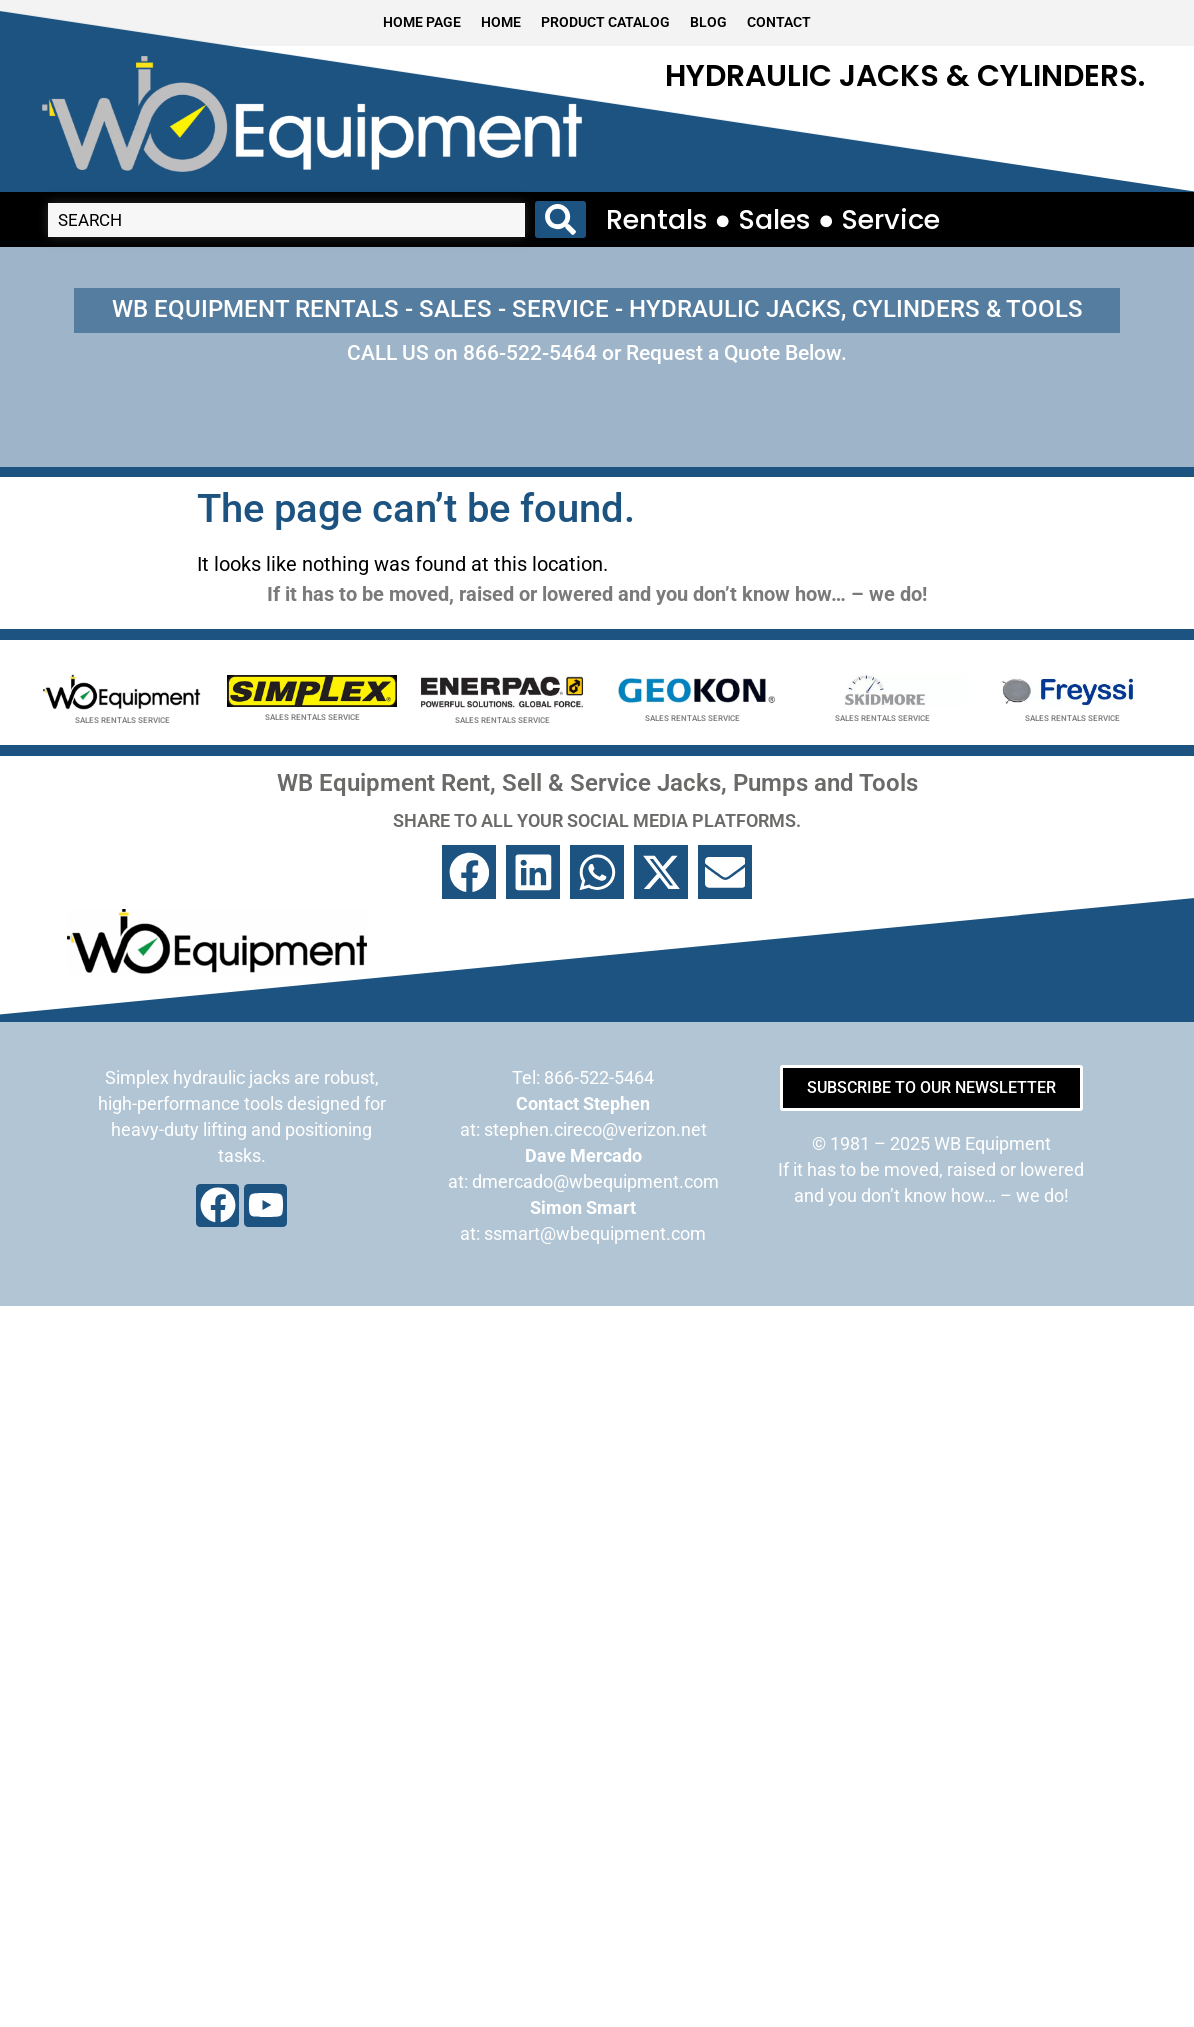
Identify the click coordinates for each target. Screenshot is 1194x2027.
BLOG (708, 22)
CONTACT (779, 22)
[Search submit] (560, 219)
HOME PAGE (422, 22)
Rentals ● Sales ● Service (773, 219)
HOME (501, 22)
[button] (469, 872)
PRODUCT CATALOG (605, 22)
